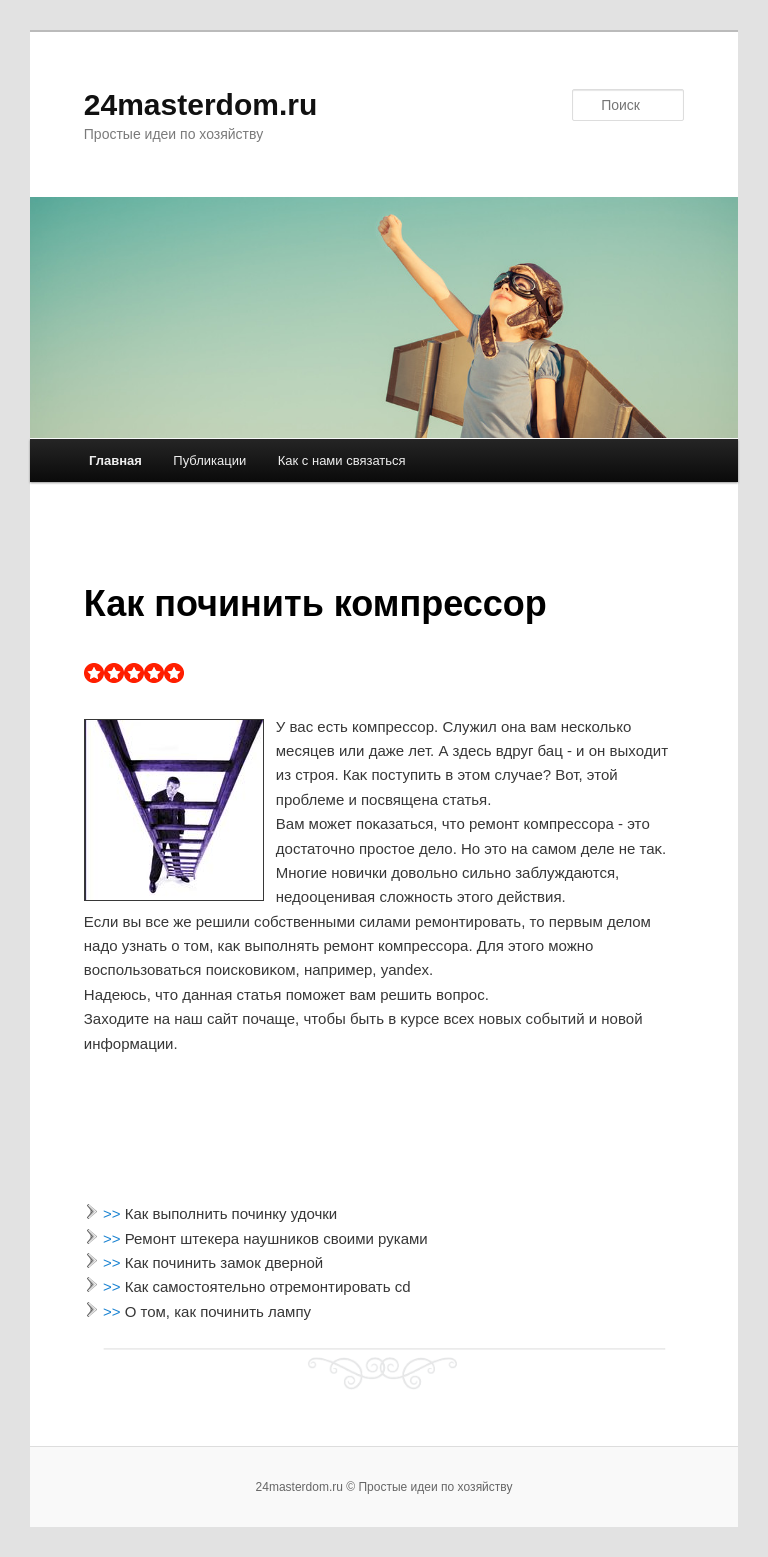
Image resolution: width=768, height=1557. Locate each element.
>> (114, 1213)
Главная (115, 460)
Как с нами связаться (342, 460)
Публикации (209, 460)
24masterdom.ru (200, 104)
